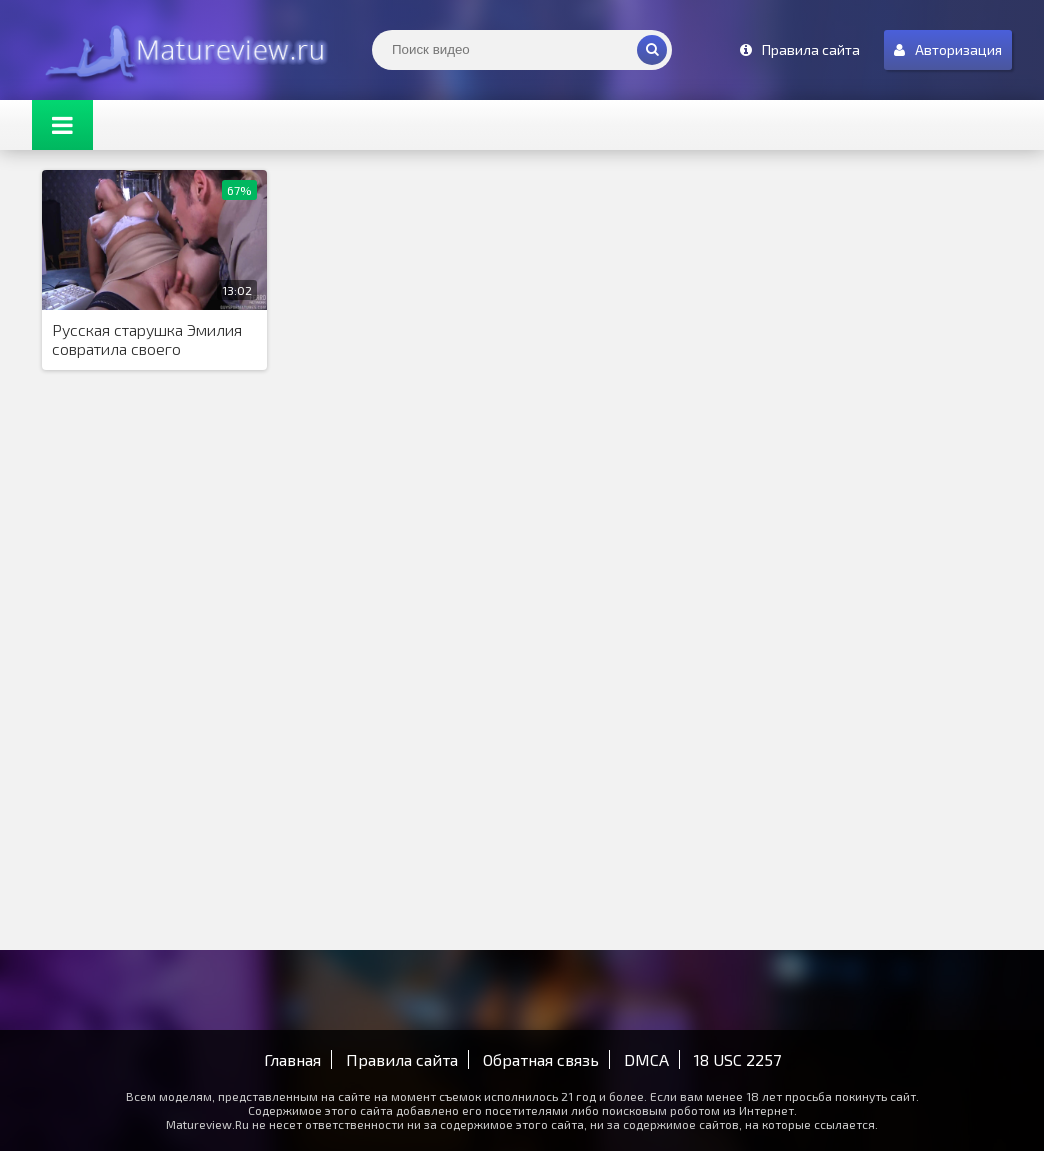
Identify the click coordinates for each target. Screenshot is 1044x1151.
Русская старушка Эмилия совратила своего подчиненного (147, 340)
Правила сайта (402, 1059)
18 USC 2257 (737, 1059)
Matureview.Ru (182, 50)
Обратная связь (541, 1059)
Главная (292, 1059)
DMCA (646, 1059)
